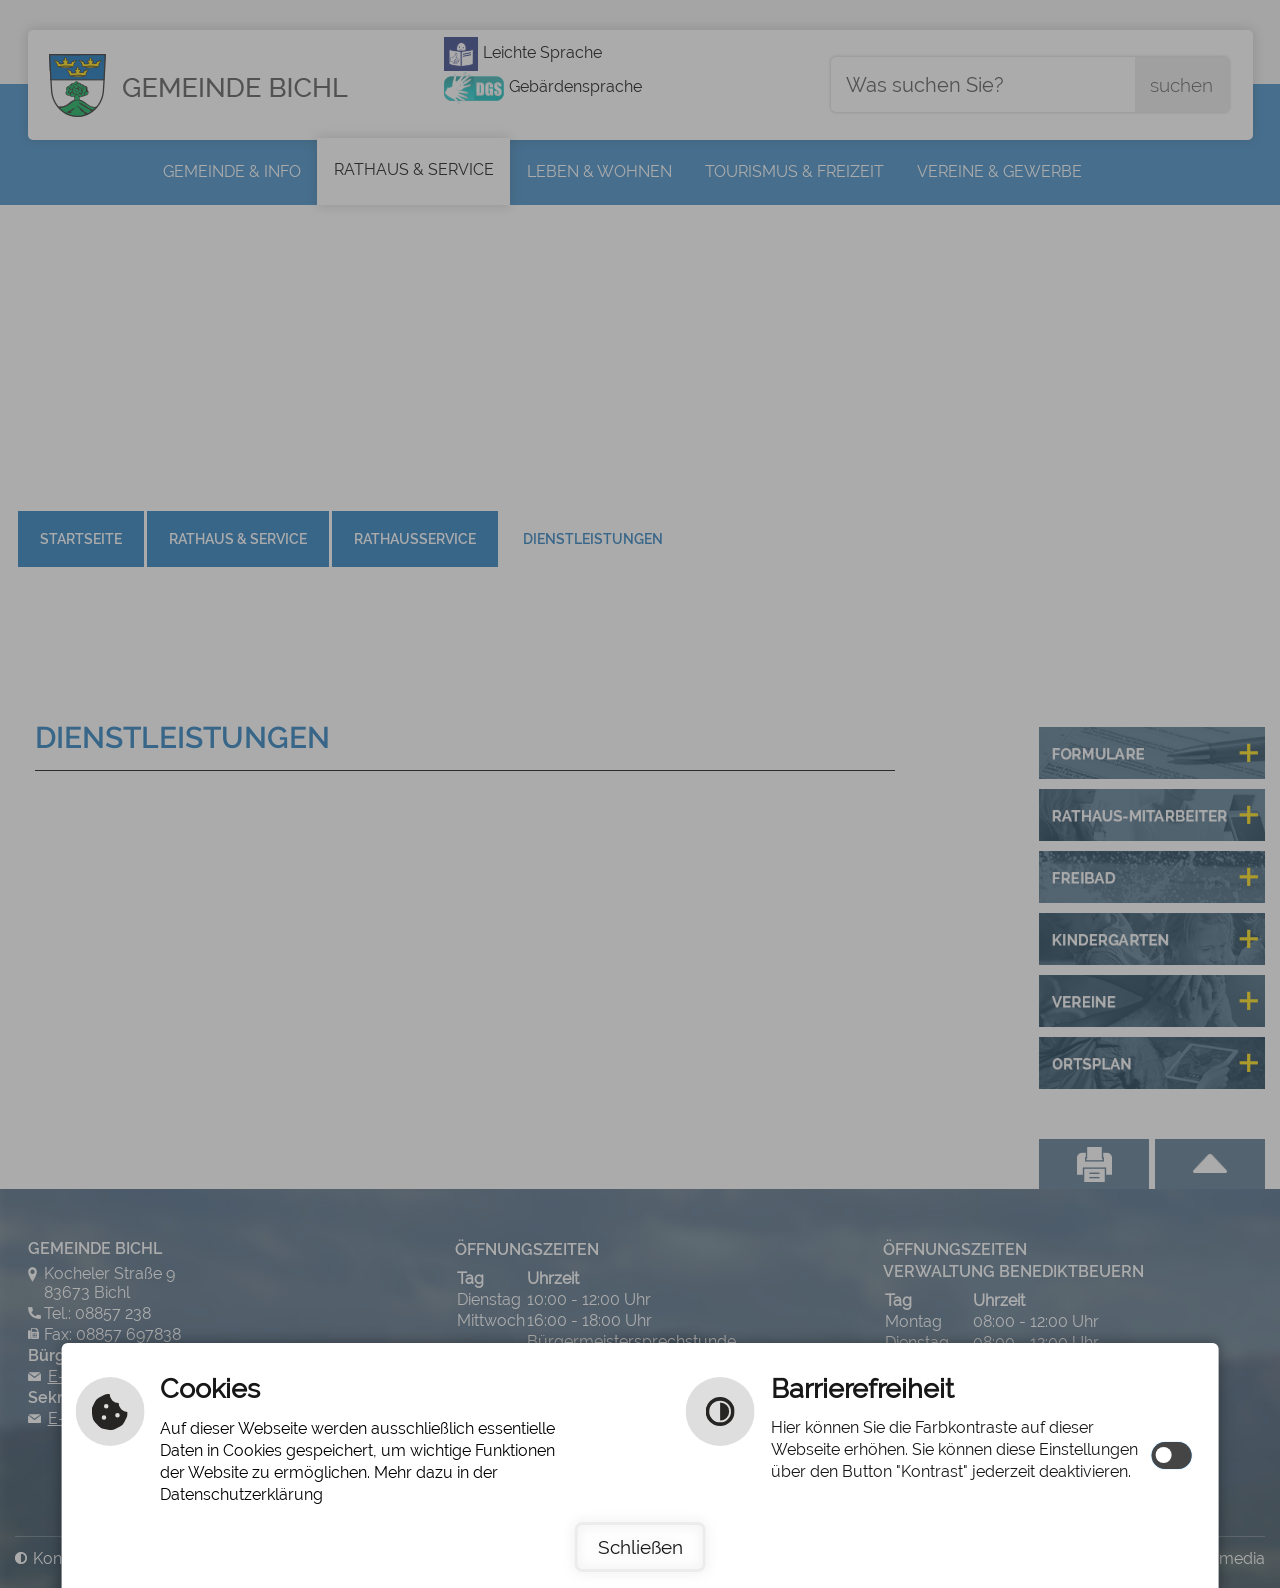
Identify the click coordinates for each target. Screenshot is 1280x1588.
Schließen (640, 1547)
